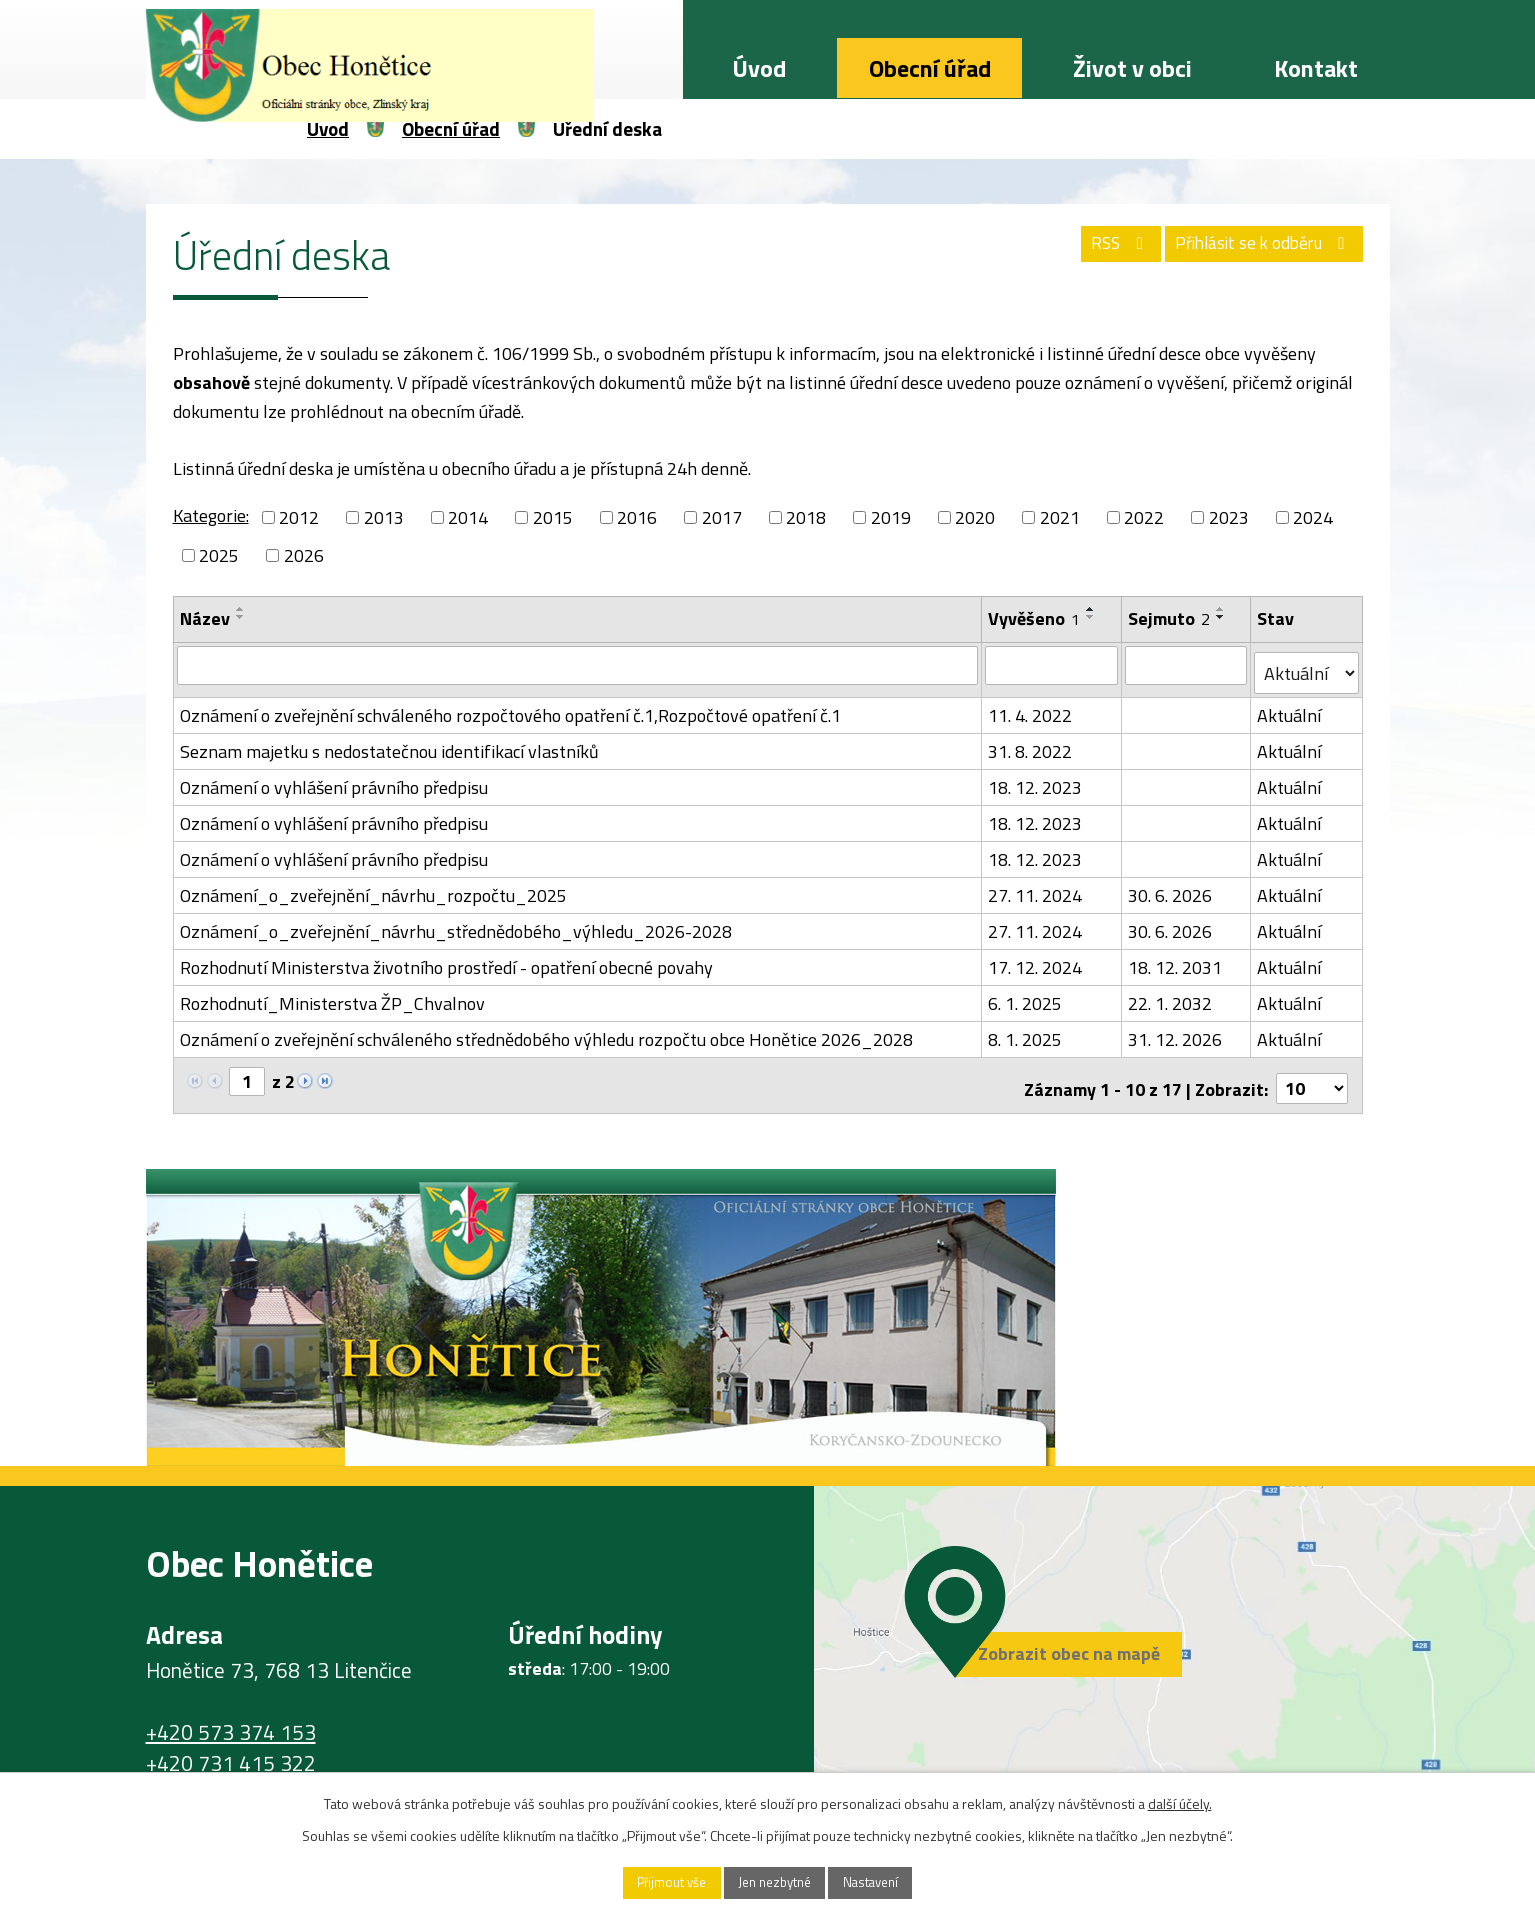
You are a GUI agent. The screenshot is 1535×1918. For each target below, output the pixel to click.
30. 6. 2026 (1171, 887)
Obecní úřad (930, 68)
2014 (468, 517)
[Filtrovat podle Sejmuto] (1187, 665)
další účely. (1180, 1800)
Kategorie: (211, 515)
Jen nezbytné (774, 1881)
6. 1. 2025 (1026, 995)
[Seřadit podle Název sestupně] (241, 617)
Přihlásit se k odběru (1255, 250)
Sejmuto (1170, 618)
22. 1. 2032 (1171, 995)
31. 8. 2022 (1031, 743)
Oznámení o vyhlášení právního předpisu (334, 779)
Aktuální (1290, 707)
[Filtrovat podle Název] (578, 665)
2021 (1060, 517)
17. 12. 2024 (1036, 959)
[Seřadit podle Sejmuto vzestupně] (1222, 609)
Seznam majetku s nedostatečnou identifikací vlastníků (389, 743)
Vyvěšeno (1035, 618)
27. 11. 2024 (1036, 887)
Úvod (759, 68)
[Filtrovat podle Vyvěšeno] (1052, 665)
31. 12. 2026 (1176, 1031)
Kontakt (1316, 68)
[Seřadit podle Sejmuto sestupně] (1222, 617)
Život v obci (1132, 68)
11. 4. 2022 (1031, 707)
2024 (1313, 517)
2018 (806, 517)
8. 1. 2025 (1026, 1031)
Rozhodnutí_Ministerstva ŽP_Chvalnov (332, 995)
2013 (384, 517)
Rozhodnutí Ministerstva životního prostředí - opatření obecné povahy (446, 959)
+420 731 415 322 (231, 1748)
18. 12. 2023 (1036, 779)
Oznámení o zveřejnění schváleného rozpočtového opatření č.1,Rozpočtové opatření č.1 (510, 707)
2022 (1144, 517)
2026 (304, 555)
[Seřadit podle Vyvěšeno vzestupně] (1092, 609)
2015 (553, 517)
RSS (1095, 250)
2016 (637, 517)
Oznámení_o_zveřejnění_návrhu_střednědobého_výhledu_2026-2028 (456, 923)
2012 (299, 517)
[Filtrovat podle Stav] (1307, 666)
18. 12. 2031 (1176, 959)
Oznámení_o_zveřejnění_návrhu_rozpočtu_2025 (373, 887)
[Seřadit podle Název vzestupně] (241, 609)
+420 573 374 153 (231, 1717)
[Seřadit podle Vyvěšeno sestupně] (1092, 617)
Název (205, 618)
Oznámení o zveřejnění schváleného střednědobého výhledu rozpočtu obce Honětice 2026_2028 (546, 1031)
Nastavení (890, 1881)
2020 (975, 517)
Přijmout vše (652, 1881)
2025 (219, 555)
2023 (1229, 517)
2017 (722, 517)
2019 (891, 517)
